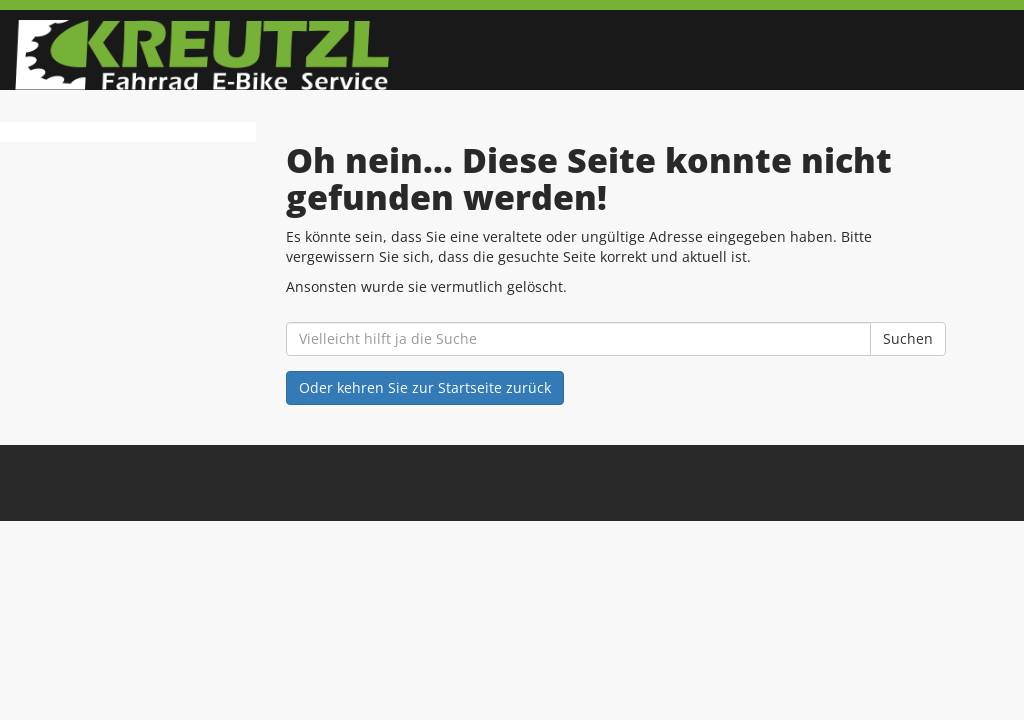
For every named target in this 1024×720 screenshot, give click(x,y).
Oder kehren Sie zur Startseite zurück (425, 387)
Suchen (908, 338)
